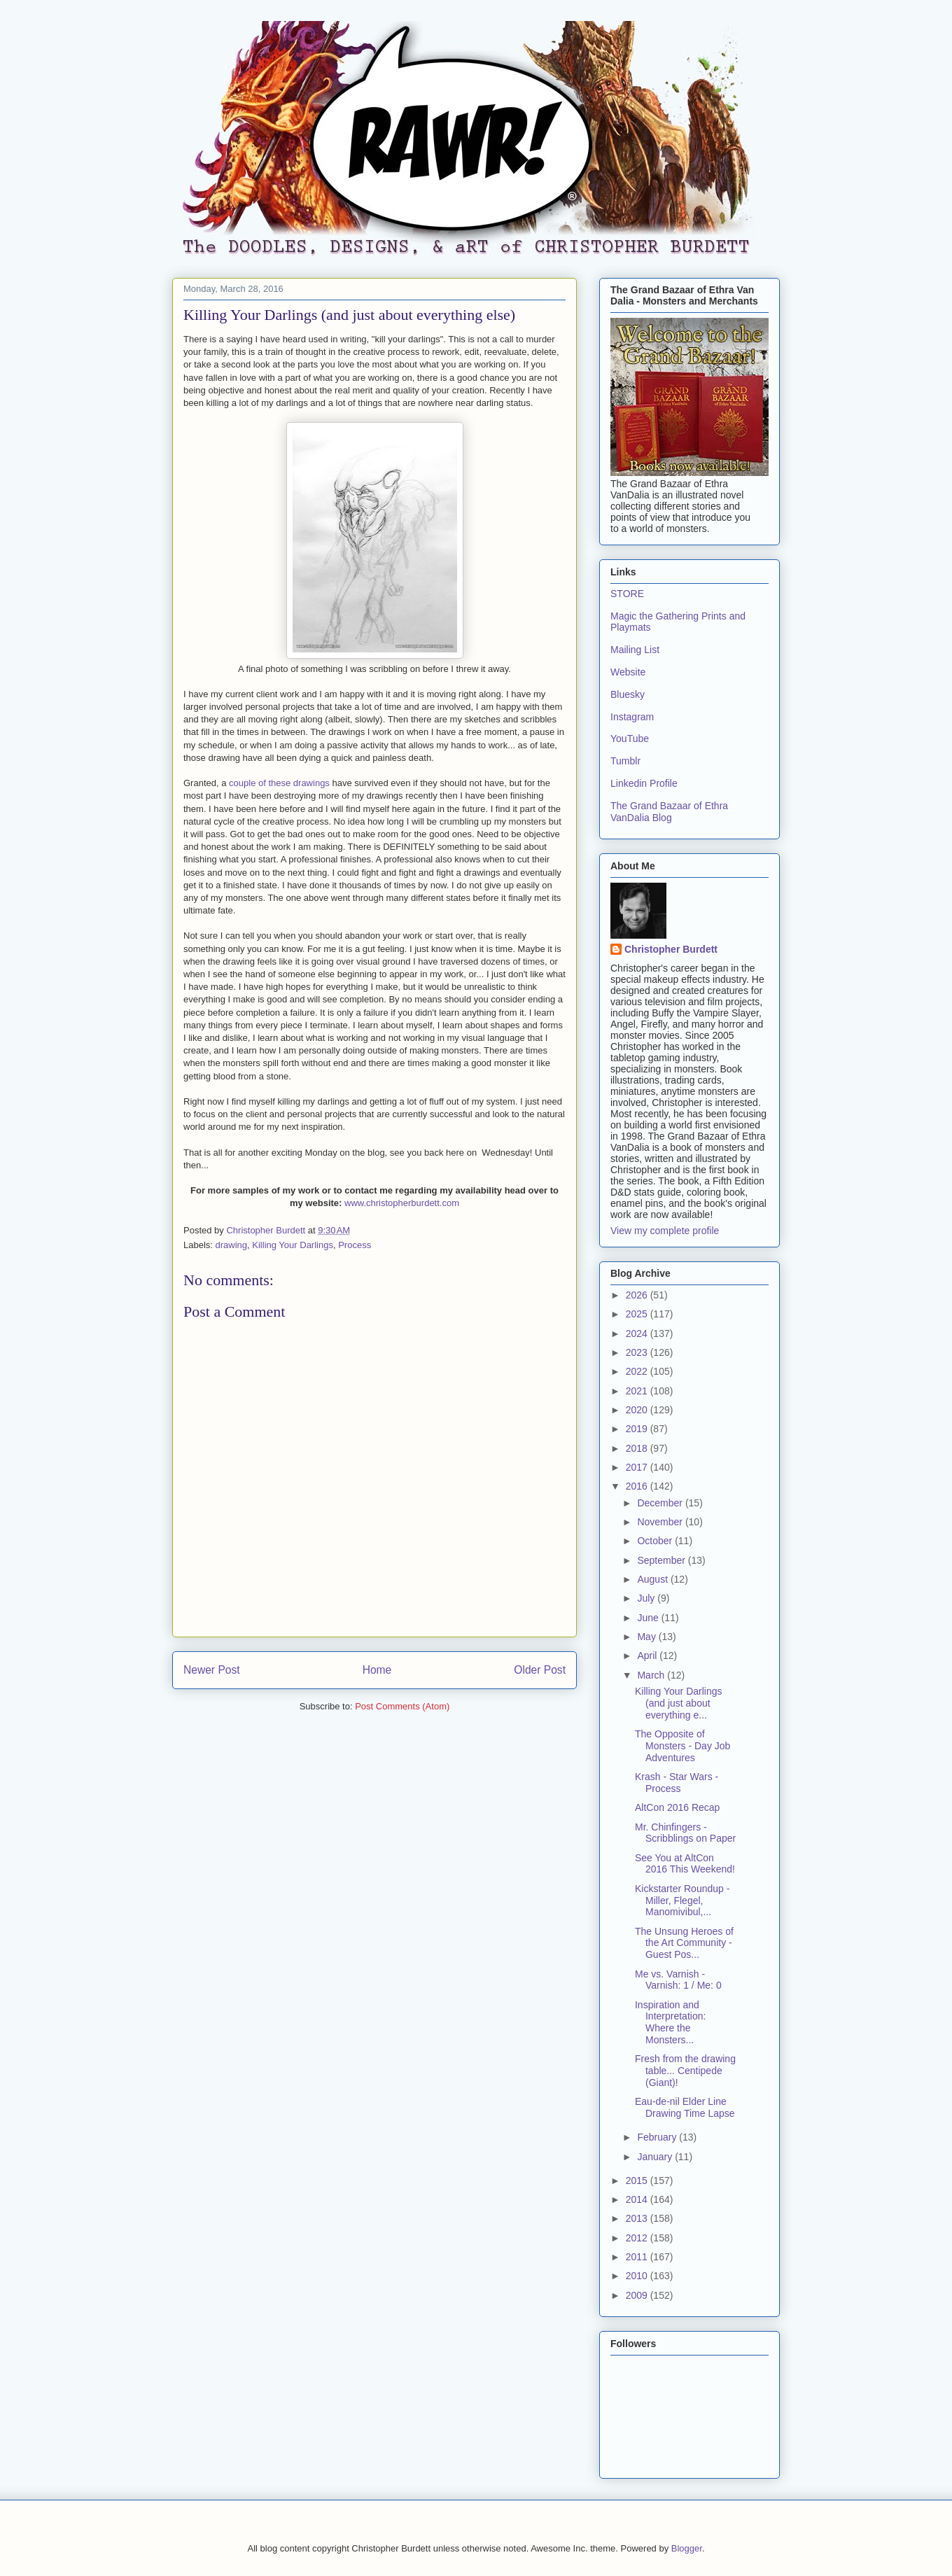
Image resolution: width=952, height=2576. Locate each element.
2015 (638, 2180)
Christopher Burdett (671, 949)
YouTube (629, 738)
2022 (638, 1371)
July (647, 1598)
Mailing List (634, 649)
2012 (638, 2238)
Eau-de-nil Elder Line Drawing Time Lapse (685, 2107)
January (656, 2156)
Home (377, 1670)
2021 (638, 1390)
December (661, 1502)
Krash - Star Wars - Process (676, 1782)
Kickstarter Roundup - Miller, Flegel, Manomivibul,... (682, 1900)
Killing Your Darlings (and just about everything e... (678, 1703)
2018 (638, 1448)
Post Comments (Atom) (402, 1706)
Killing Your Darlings (292, 1245)
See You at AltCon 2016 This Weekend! (685, 1863)
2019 (638, 1428)
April (648, 1655)
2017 (638, 1467)
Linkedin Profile (644, 783)
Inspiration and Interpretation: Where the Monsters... (670, 2022)
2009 (638, 2295)
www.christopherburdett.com (401, 1203)
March (652, 1675)
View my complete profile (664, 1230)
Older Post (540, 1670)
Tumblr (625, 760)
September (662, 1560)
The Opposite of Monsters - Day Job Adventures (682, 1745)
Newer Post (211, 1670)
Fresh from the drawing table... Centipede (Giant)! (685, 2070)
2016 (638, 1486)
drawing (232, 1245)
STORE (627, 593)
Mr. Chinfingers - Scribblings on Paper (685, 1832)
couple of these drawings (279, 783)
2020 (638, 1409)
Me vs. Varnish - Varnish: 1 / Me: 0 (678, 1979)
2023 (638, 1352)
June (649, 1617)
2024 (638, 1333)
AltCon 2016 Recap (677, 1807)
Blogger (686, 2548)
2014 (638, 2199)
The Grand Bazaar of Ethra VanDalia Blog (669, 811)
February (658, 2137)
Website (627, 672)
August (653, 1579)
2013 (638, 2218)
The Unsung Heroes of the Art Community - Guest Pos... (684, 1943)
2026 (638, 1295)
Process (354, 1245)
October (656, 1540)
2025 (638, 1314)
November (661, 1521)
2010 (638, 2275)
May (647, 1636)
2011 (638, 2256)
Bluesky (627, 694)
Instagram (632, 716)
